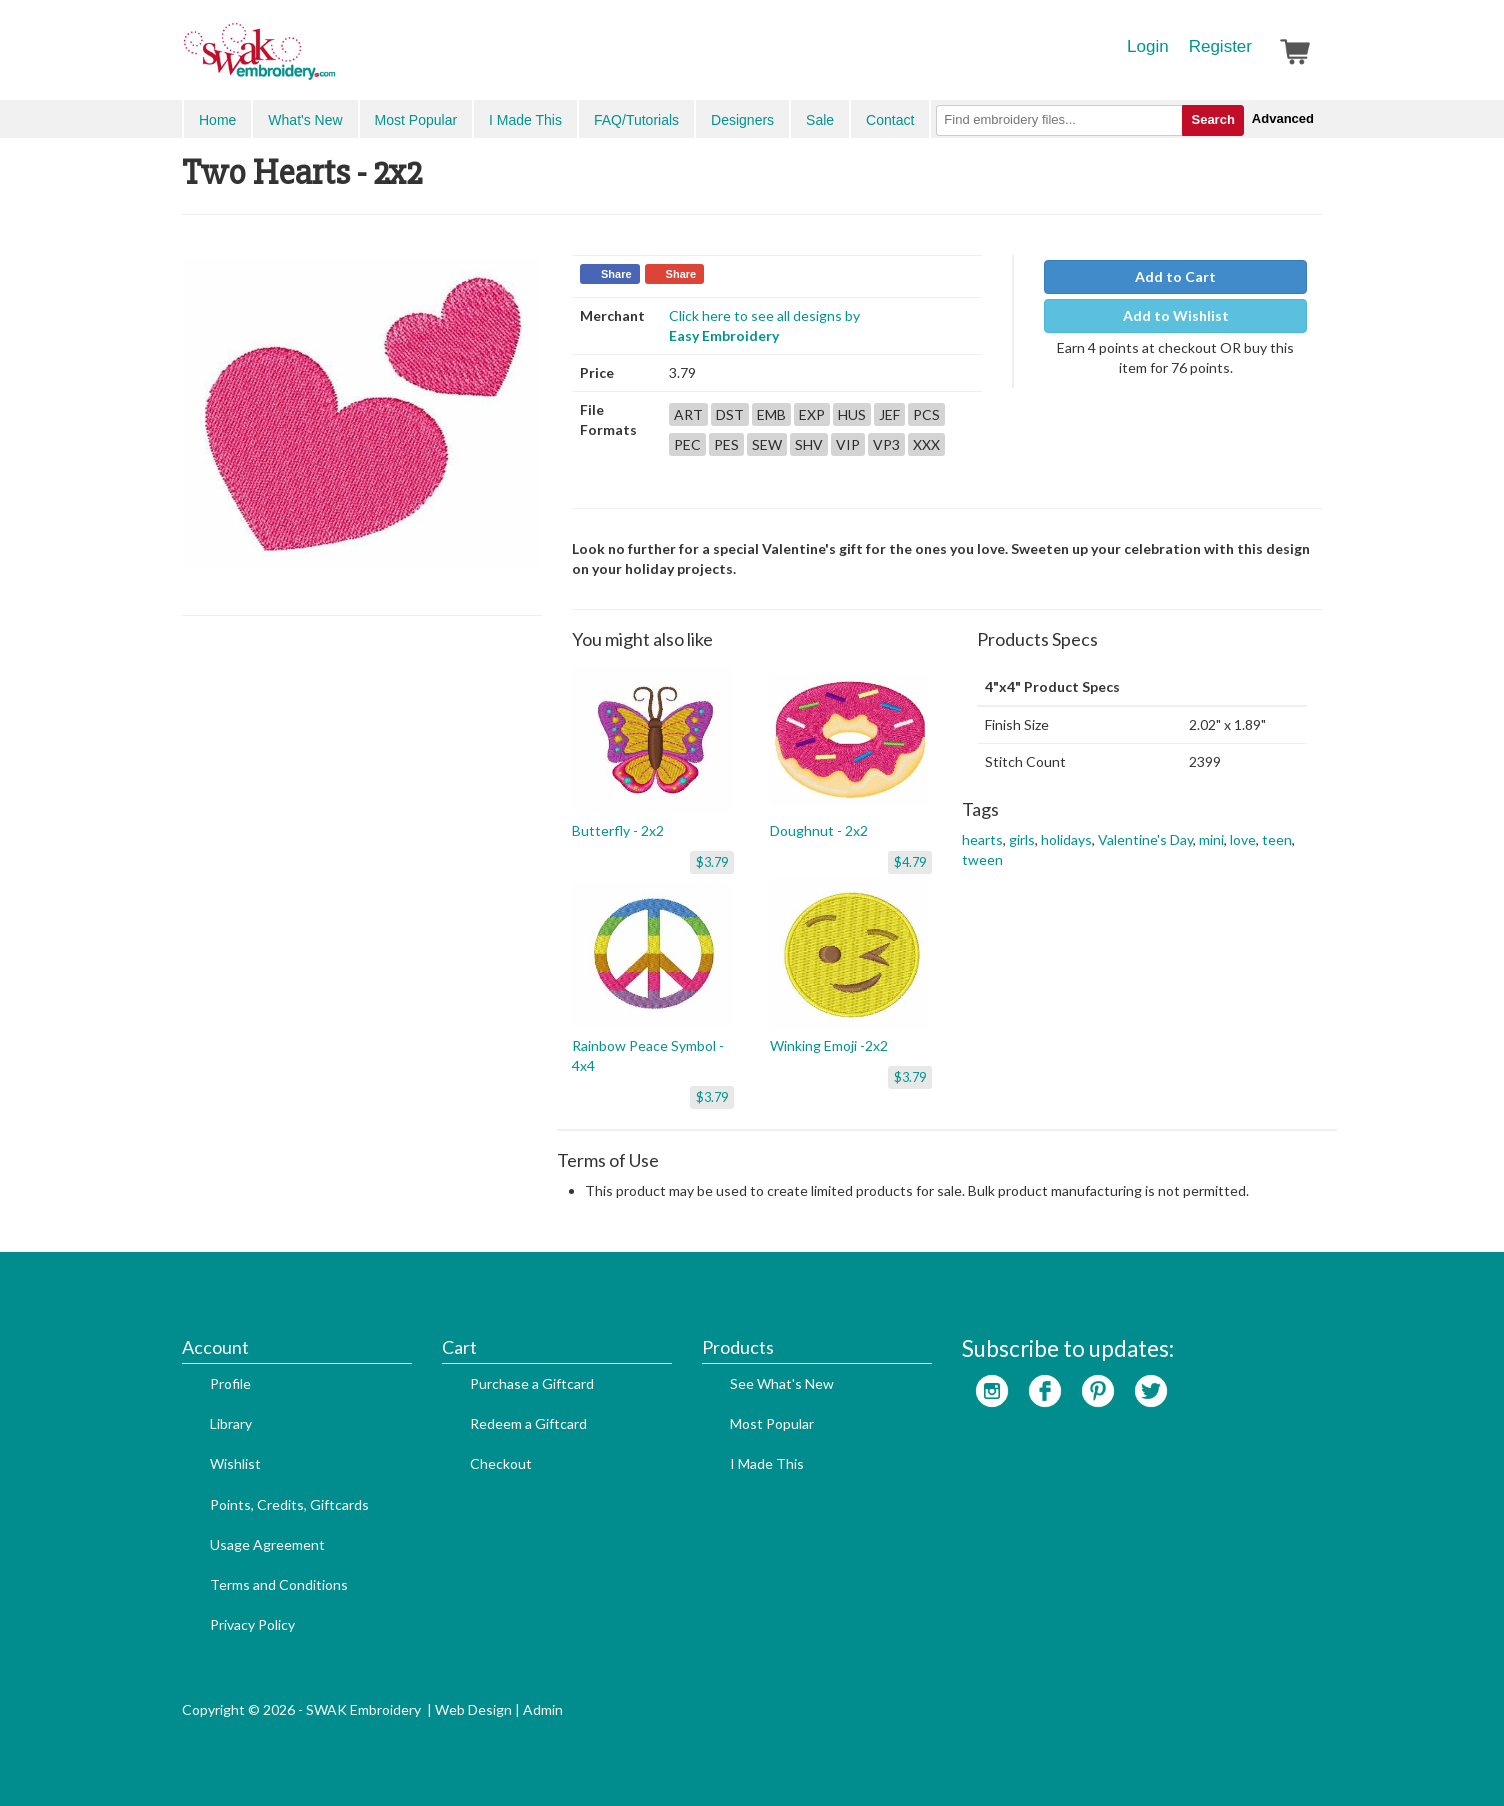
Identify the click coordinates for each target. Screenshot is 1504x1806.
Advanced (1283, 118)
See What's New (782, 1383)
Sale (820, 120)
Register (1220, 46)
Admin (543, 1709)
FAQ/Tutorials (636, 120)
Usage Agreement (267, 1544)
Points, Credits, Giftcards (289, 1504)
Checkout (501, 1463)
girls (1022, 839)
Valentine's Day (1145, 839)
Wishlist (235, 1463)
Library (231, 1423)
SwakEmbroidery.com (332, 60)
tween (982, 859)
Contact (890, 120)
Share (616, 274)
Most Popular (416, 120)
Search (1212, 119)
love (1243, 839)
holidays (1066, 839)
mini (1211, 839)
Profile (230, 1383)
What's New (305, 120)
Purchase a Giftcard (532, 1383)
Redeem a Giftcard (528, 1423)
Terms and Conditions (279, 1584)
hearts (982, 839)
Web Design (473, 1709)
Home (217, 120)
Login (1148, 46)
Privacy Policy (252, 1624)
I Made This (525, 120)
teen (1277, 839)
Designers (742, 120)
